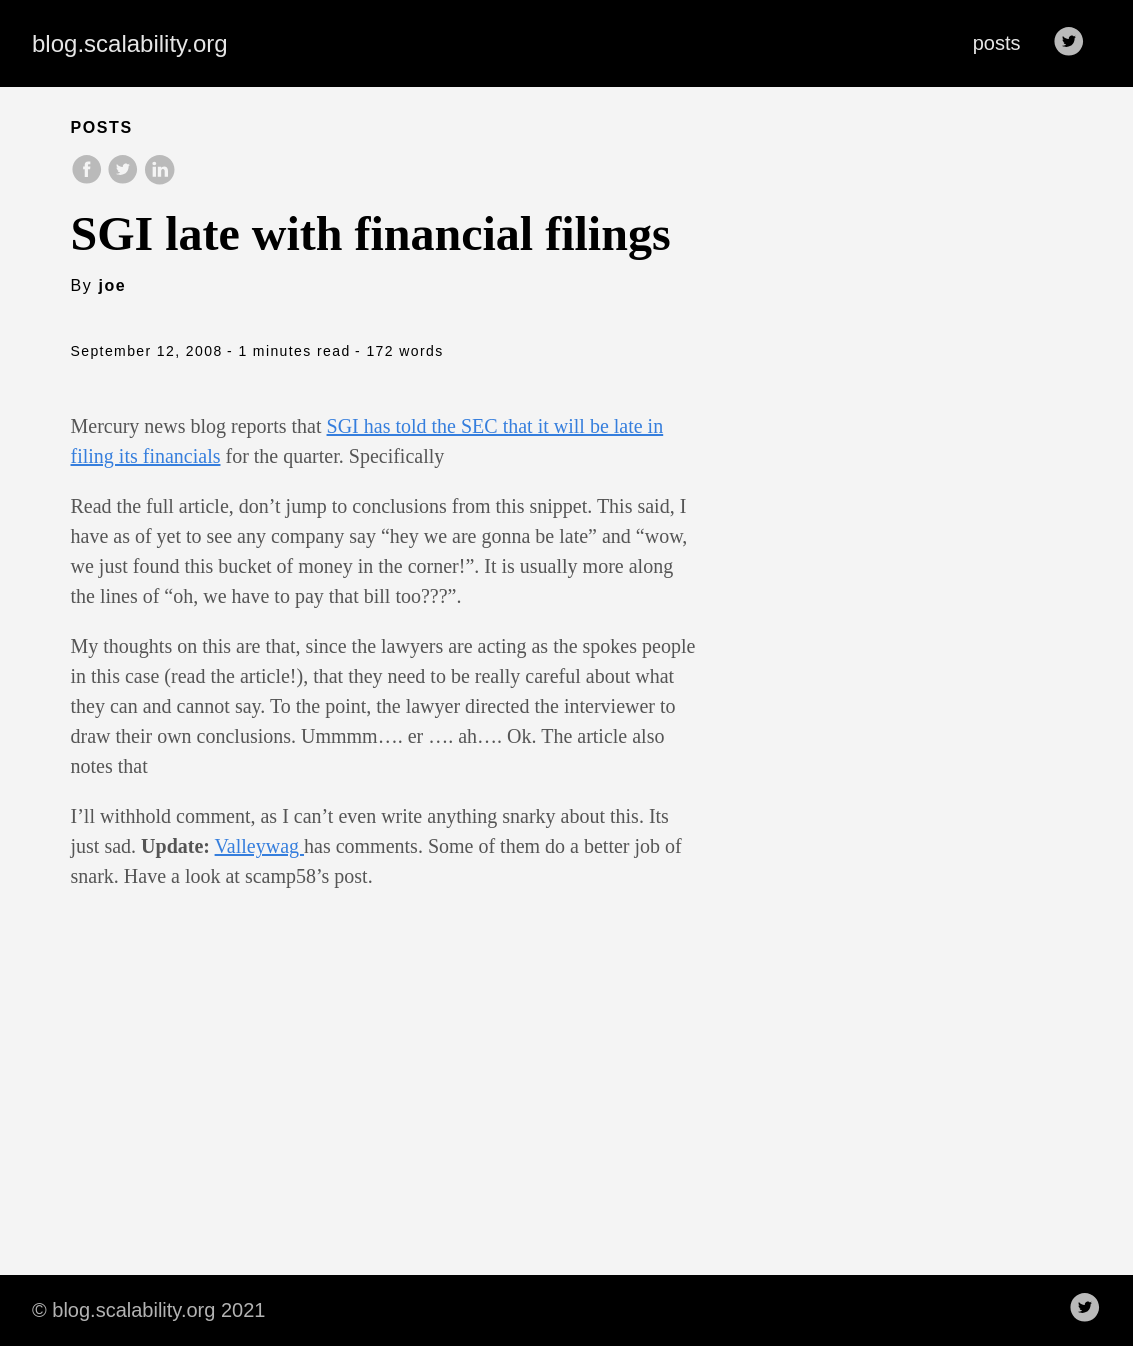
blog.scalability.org (130, 43)
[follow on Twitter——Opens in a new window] (1075, 43)
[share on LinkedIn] (159, 179)
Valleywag (259, 846)
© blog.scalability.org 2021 (148, 1310)
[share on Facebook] (89, 179)
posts (997, 43)
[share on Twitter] (125, 179)
